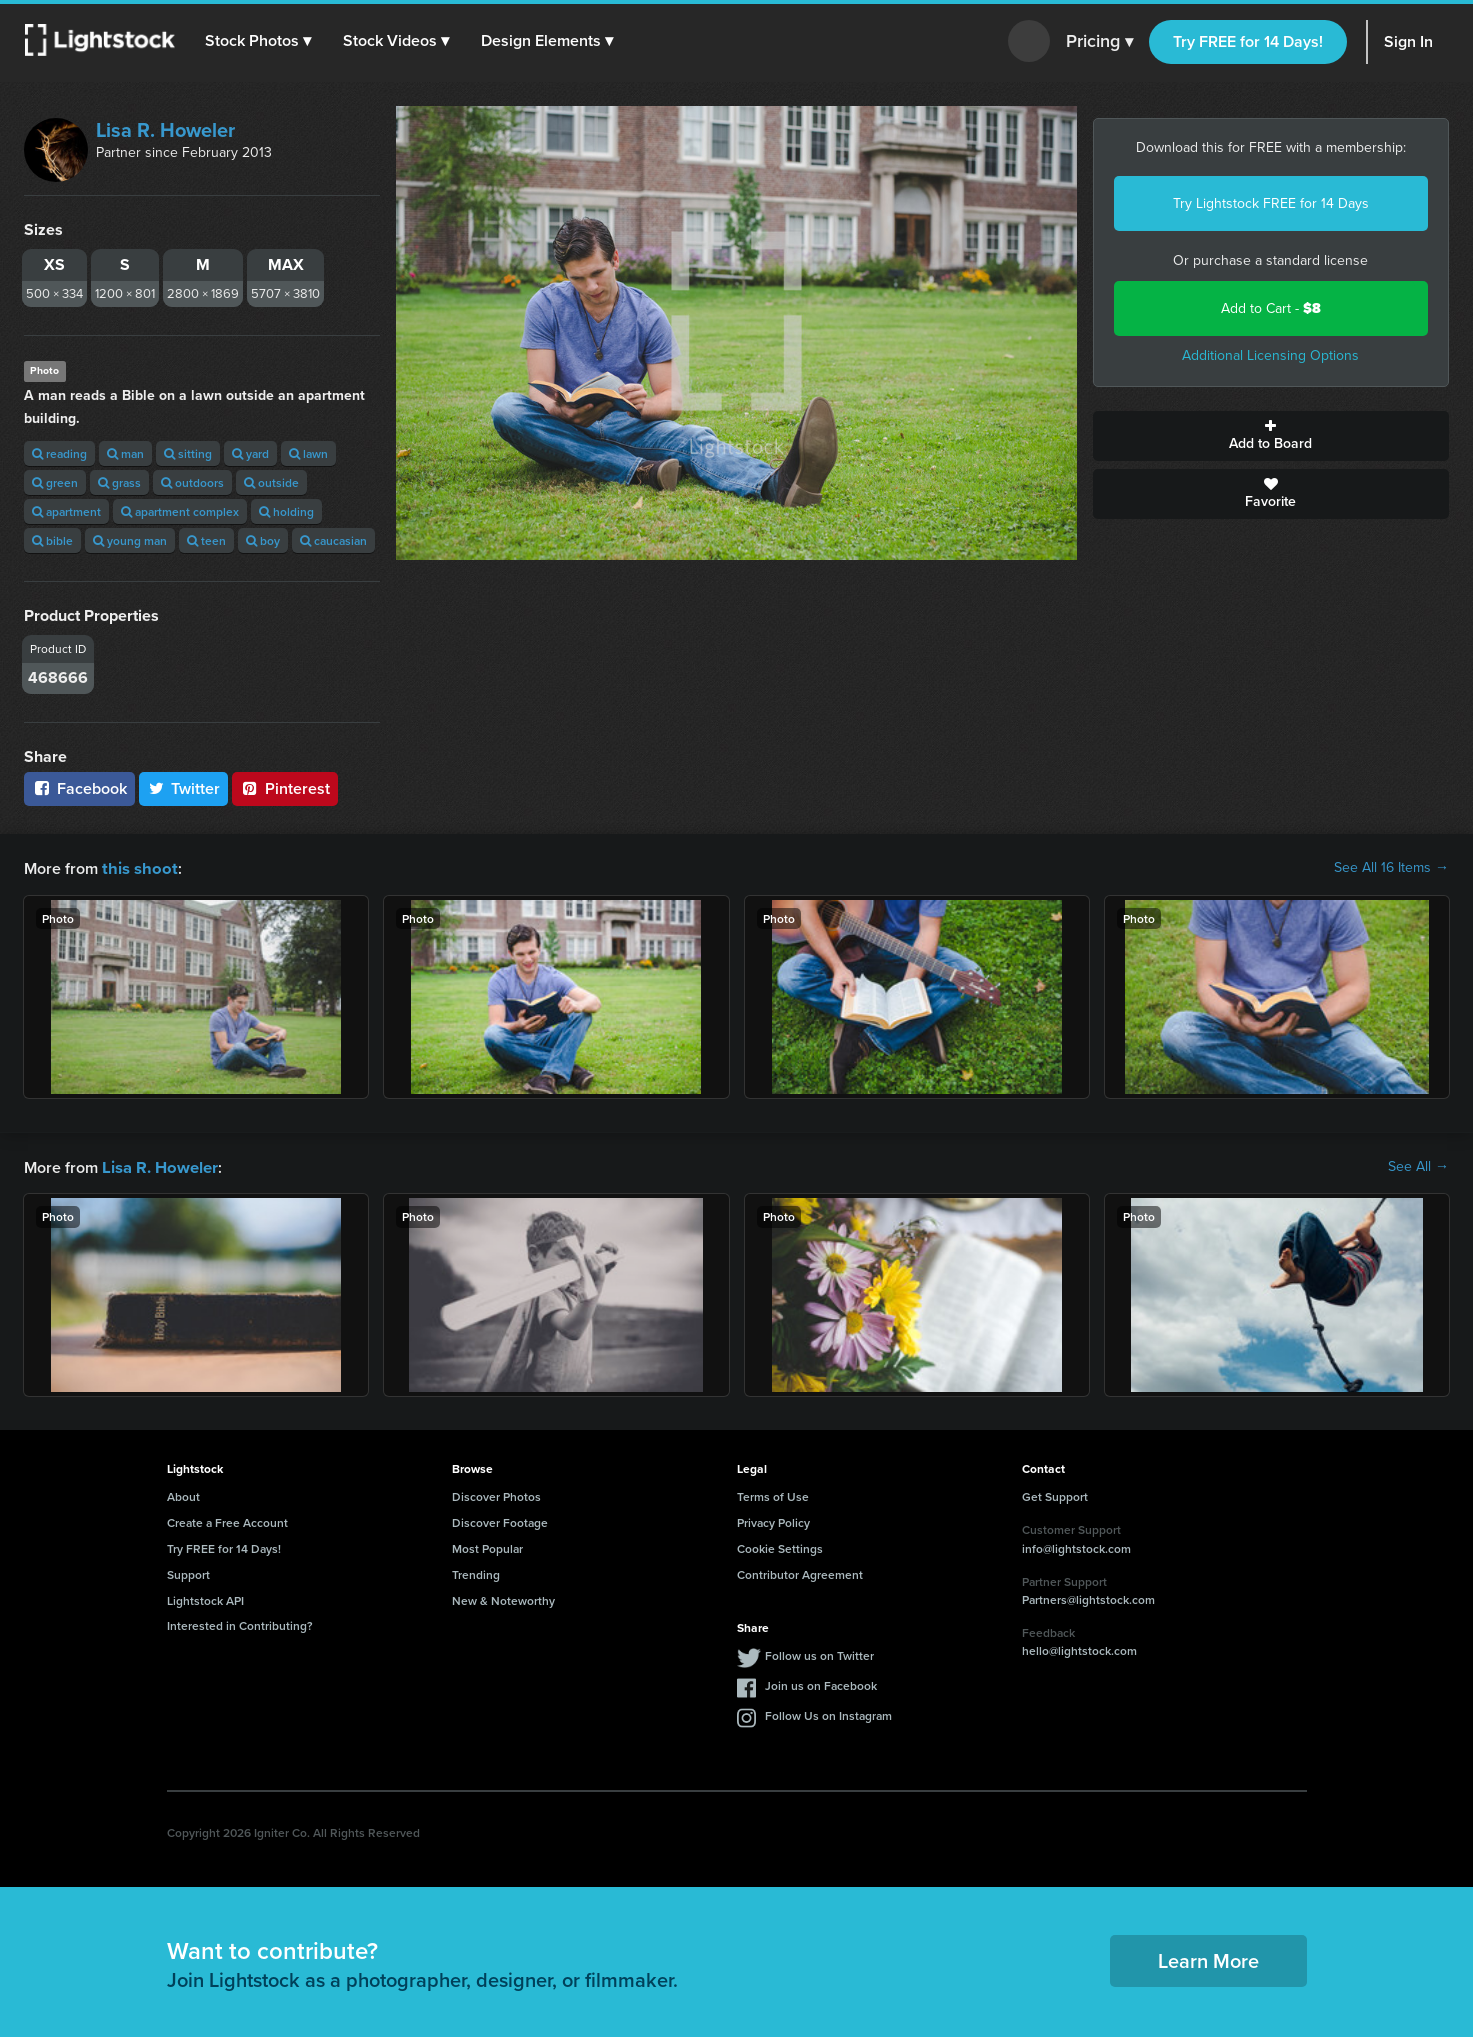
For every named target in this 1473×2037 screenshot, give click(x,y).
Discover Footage (500, 1520)
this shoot (137, 867)
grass (119, 482)
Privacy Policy (773, 1520)
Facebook (79, 788)
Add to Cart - (1271, 308)
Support (188, 1572)
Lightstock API (205, 1598)
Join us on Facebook (821, 1683)
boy (263, 540)
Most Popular (487, 1546)
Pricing (1099, 42)
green (55, 482)
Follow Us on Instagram (828, 1713)
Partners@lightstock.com (1088, 1597)
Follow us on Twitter (819, 1653)
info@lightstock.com (1076, 1546)
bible (52, 540)
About (183, 1494)
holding (286, 511)
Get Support (1055, 1494)
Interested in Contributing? (240, 1623)
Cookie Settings (780, 1546)
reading (59, 453)
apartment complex (180, 511)
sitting (188, 453)
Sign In (1408, 41)
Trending (476, 1572)
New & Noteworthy (503, 1598)
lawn (308, 453)
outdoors (192, 482)
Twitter (184, 788)
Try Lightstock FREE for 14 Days (1271, 203)
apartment (66, 511)
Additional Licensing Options (1270, 355)
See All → (1418, 1166)
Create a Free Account (227, 1520)
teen (206, 540)
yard (250, 453)
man (125, 453)
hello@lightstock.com (1079, 1648)
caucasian (333, 540)
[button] (259, 41)
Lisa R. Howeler (165, 130)
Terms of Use (773, 1494)
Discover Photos (496, 1494)
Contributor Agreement (800, 1572)
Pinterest (285, 788)
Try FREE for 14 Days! (1248, 41)
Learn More (1208, 1958)
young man (130, 540)
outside (271, 482)
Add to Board (1271, 436)
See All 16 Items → (1391, 868)
